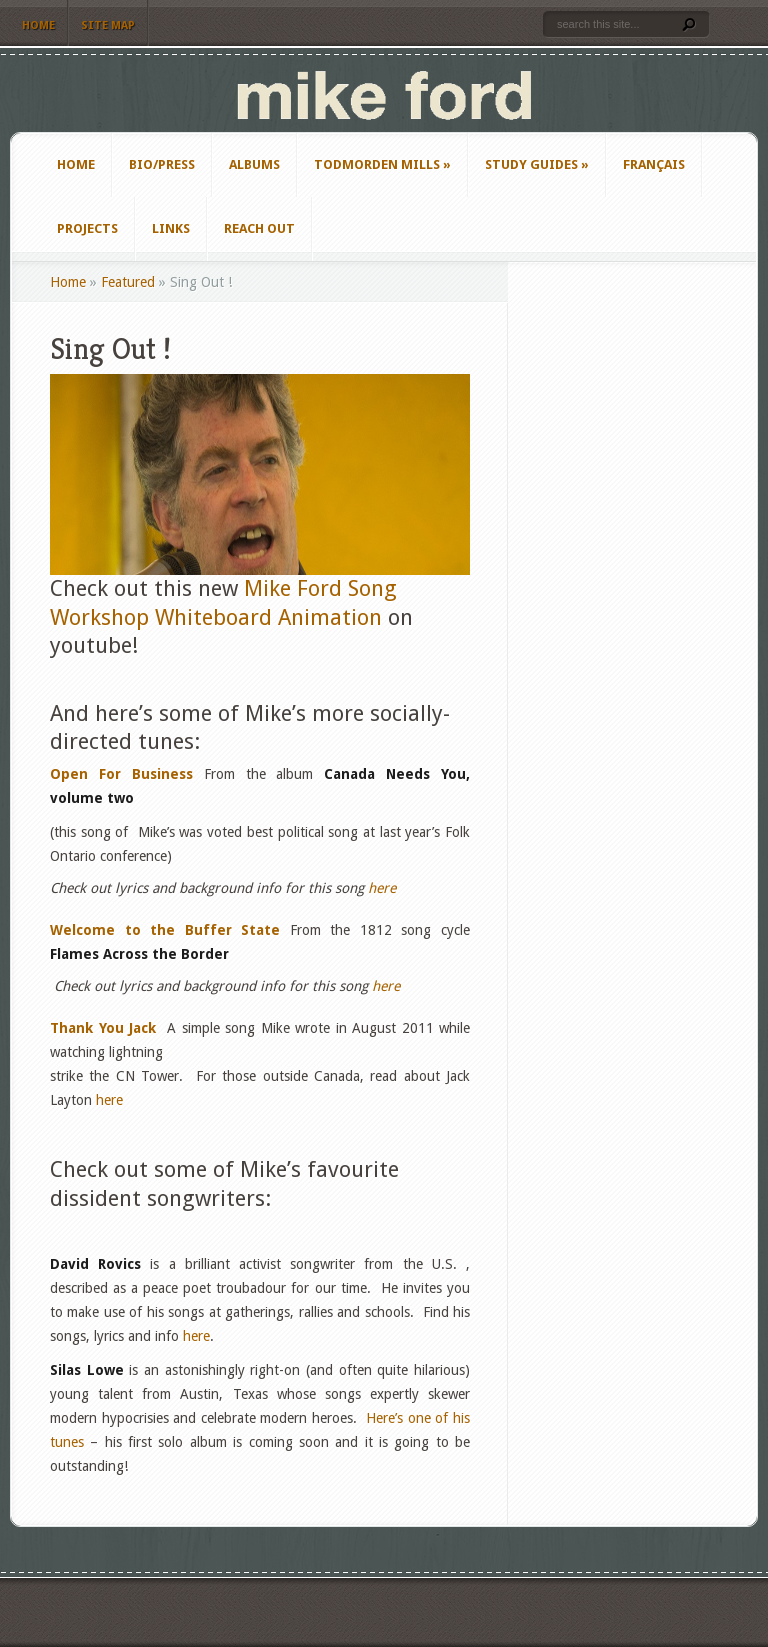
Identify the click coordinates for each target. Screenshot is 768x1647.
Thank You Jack (103, 1028)
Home (38, 25)
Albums (254, 164)
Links (171, 228)
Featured (128, 282)
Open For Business (121, 774)
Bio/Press (162, 164)
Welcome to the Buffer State (165, 930)
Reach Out (259, 228)
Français (654, 164)
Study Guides (537, 164)
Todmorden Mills (382, 164)
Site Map (108, 25)
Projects (87, 228)
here (382, 888)
